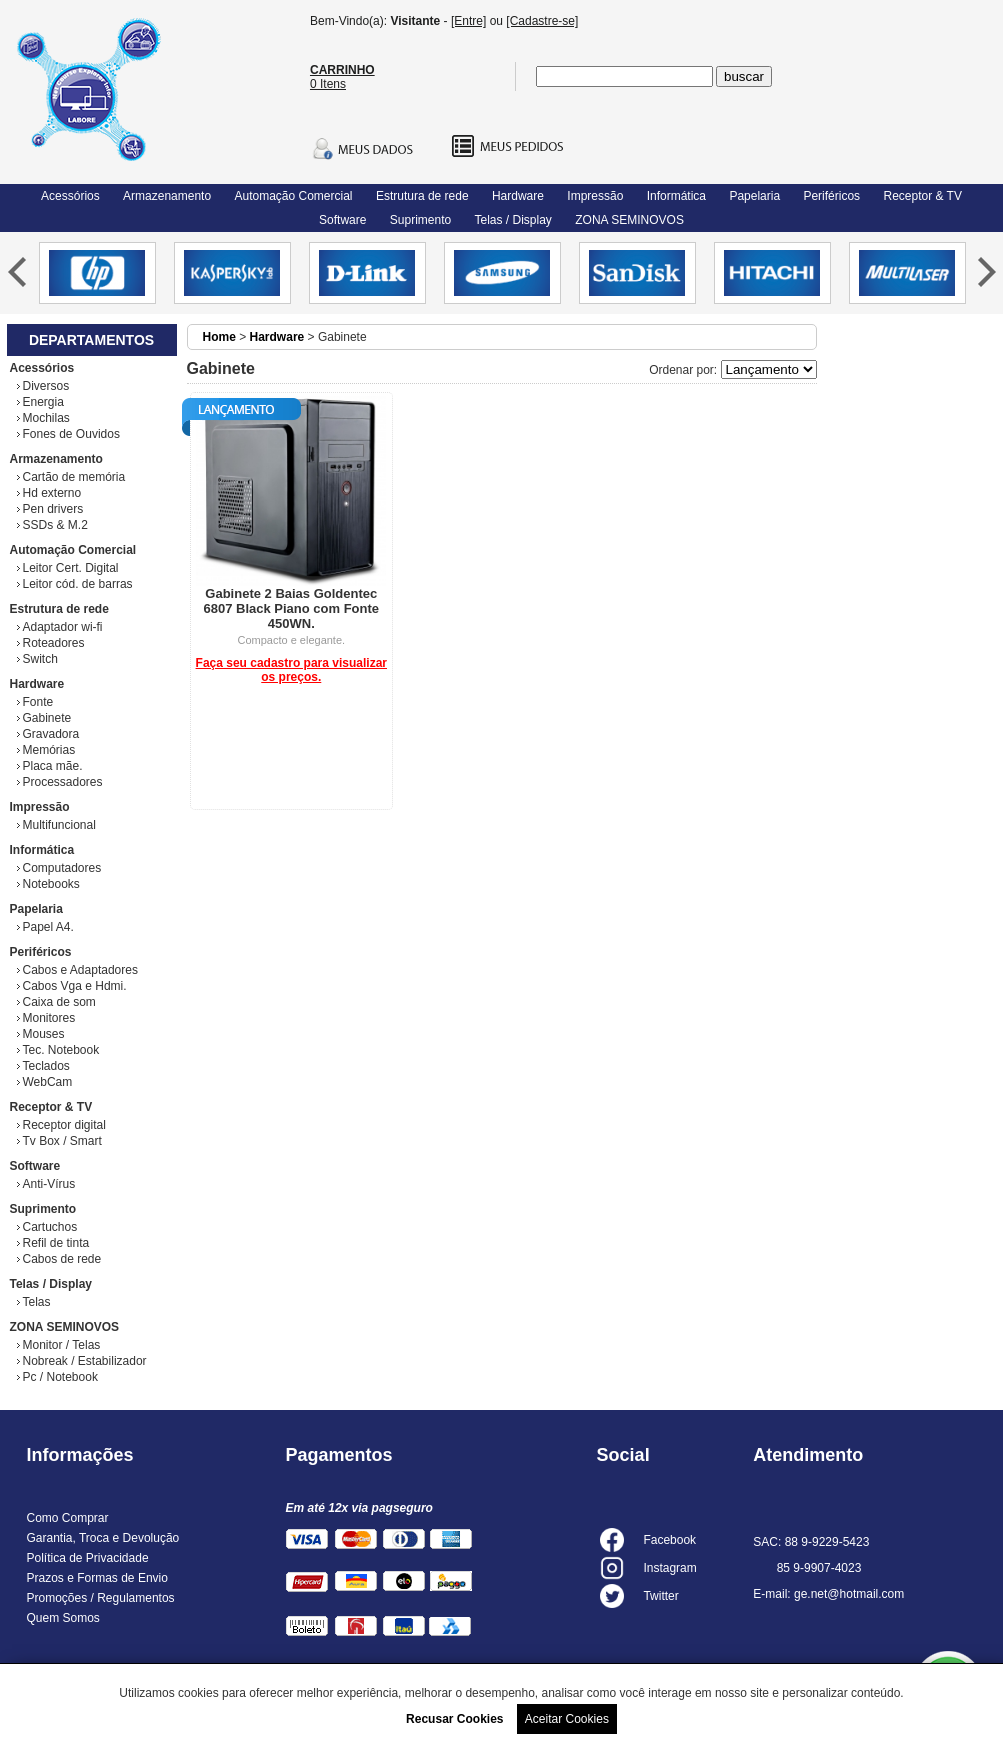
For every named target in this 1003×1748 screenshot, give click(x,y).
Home (219, 337)
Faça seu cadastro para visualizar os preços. (291, 670)
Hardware (277, 337)
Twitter (660, 1596)
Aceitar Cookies (567, 1719)
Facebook (669, 1540)
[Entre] (468, 21)
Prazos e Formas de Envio (97, 1578)
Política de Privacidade (88, 1558)
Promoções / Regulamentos (101, 1598)
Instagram (669, 1568)
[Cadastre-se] (542, 21)
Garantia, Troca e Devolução (103, 1538)
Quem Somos (63, 1618)
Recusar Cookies (454, 1719)
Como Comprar (68, 1518)
